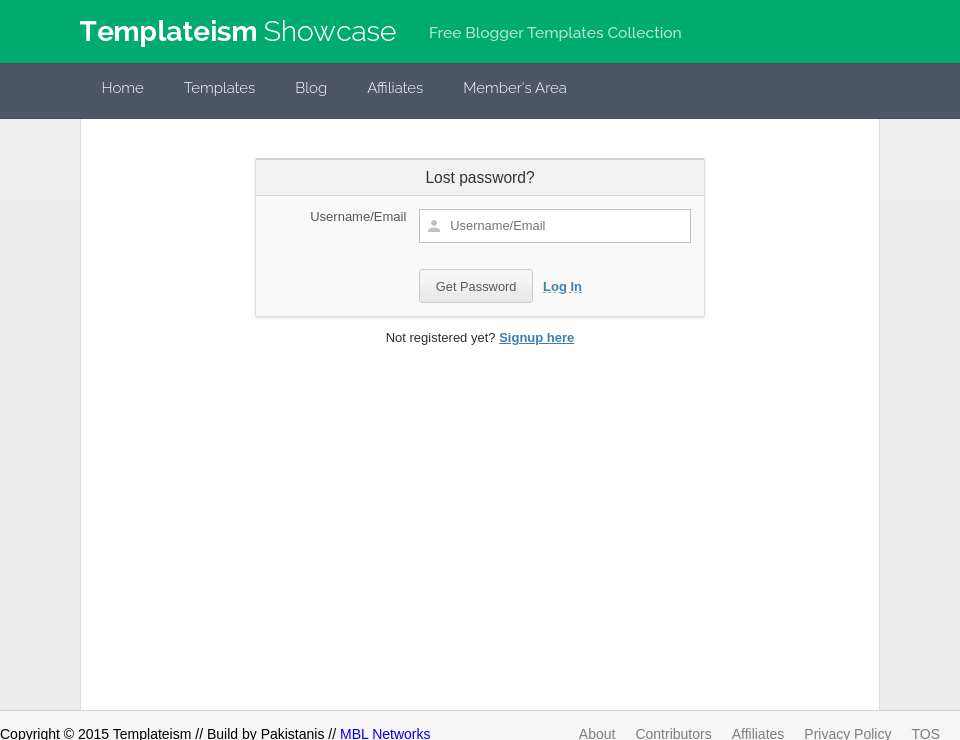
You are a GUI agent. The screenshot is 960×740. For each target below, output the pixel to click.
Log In (562, 286)
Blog (311, 88)
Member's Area (515, 88)
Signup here (536, 337)
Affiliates (395, 88)
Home (123, 88)
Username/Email (358, 216)
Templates (220, 88)
